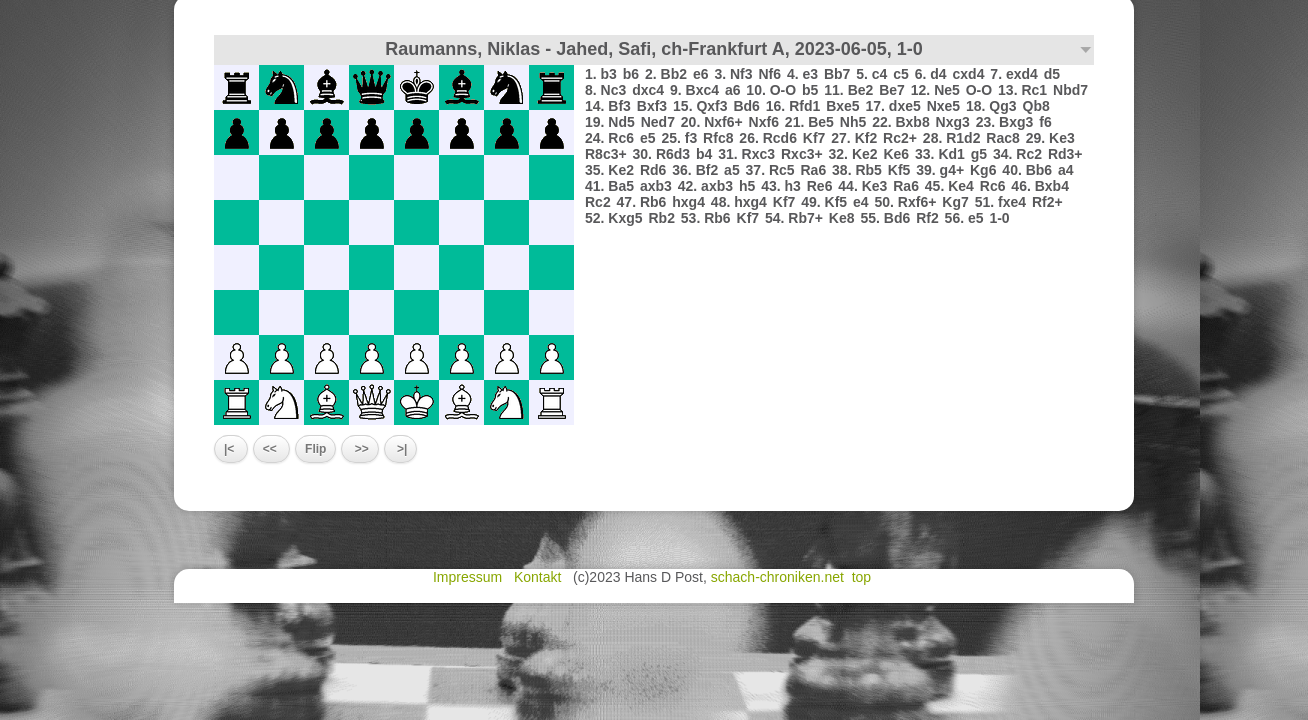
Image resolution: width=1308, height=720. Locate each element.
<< (271, 449)
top (863, 577)
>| (401, 449)
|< (231, 449)
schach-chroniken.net (777, 577)
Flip (315, 449)
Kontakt (539, 577)
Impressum (469, 577)
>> (359, 449)
